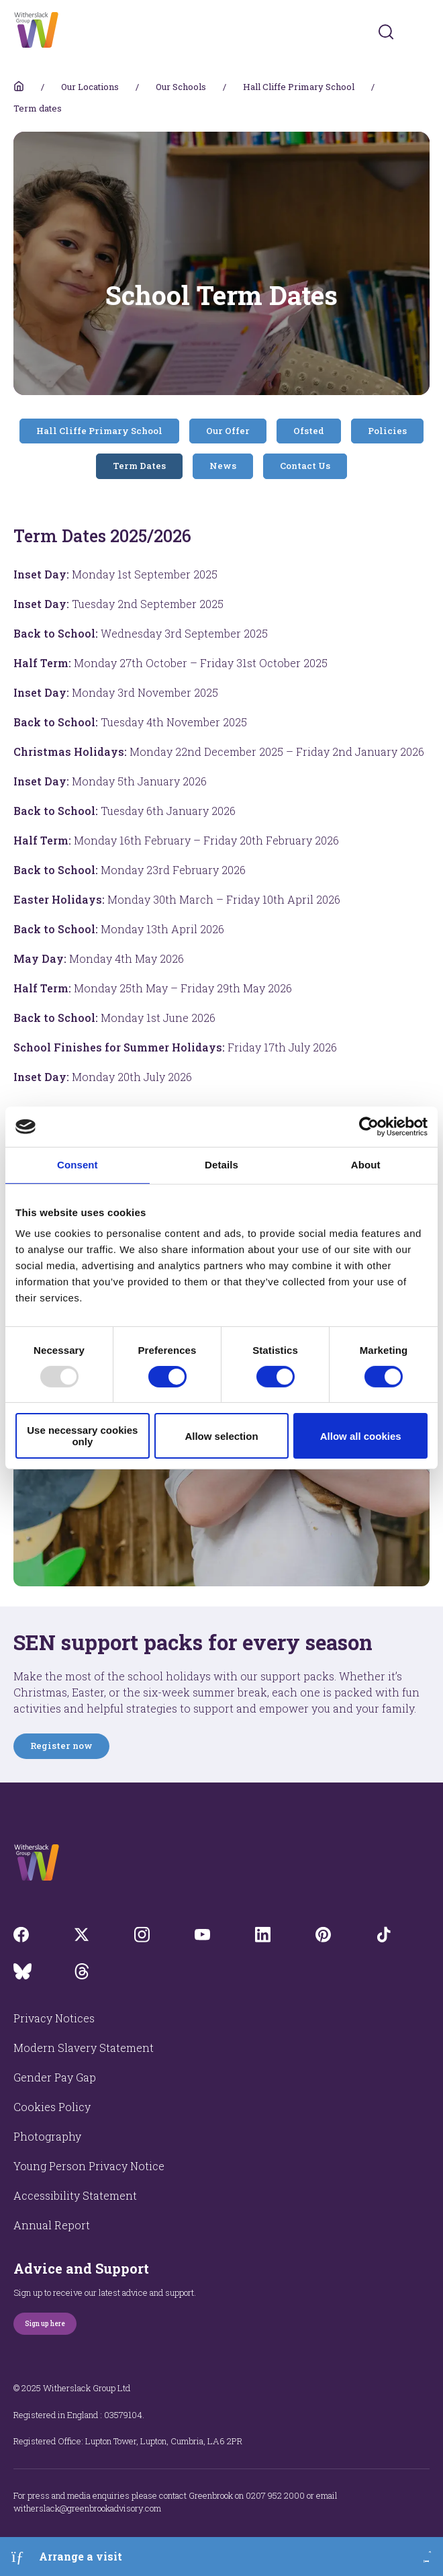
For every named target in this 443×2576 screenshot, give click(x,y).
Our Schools (181, 87)
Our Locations (90, 87)
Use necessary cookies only (82, 1435)
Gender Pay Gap (54, 2077)
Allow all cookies (360, 1436)
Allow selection (221, 1436)
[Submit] (386, 31)
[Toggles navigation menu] (420, 32)
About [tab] (366, 1164)
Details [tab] (221, 1164)
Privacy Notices (54, 2018)
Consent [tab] (77, 1164)
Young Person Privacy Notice (88, 2166)
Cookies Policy (52, 2107)
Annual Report (51, 2225)
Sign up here (45, 2323)
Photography (47, 2136)
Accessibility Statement (75, 2195)
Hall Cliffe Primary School (298, 87)
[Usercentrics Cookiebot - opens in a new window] (369, 1127)
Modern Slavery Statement (83, 2048)
